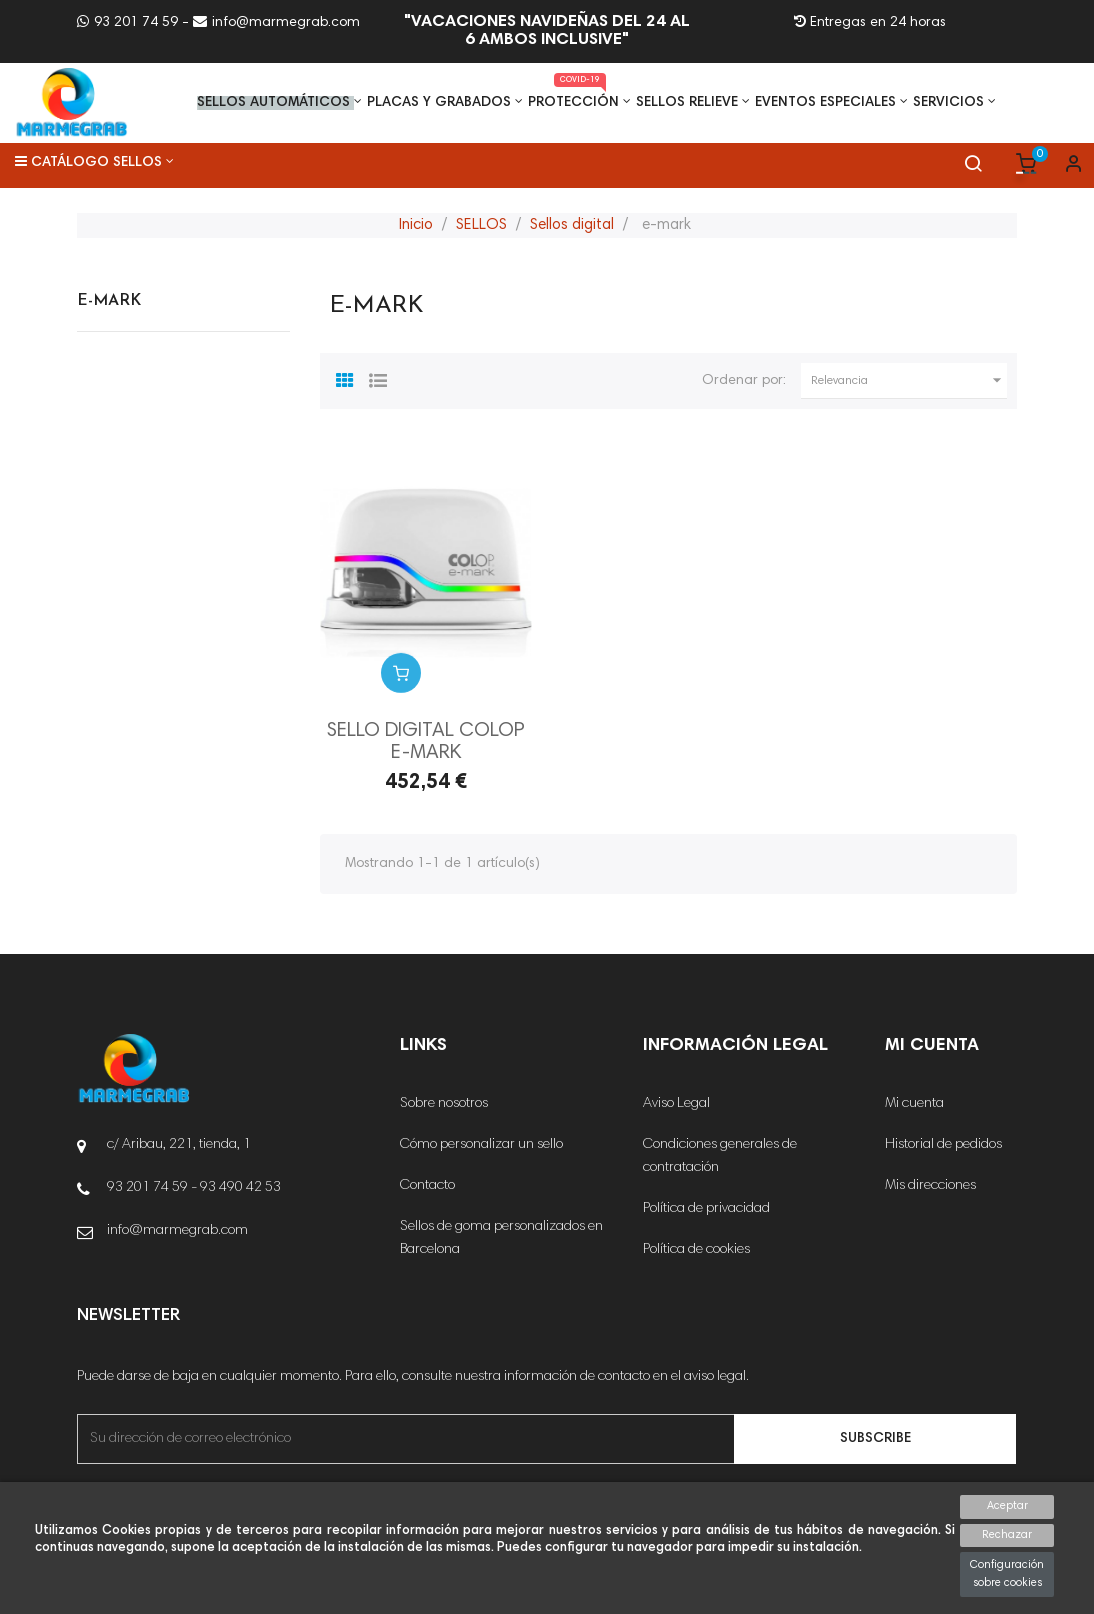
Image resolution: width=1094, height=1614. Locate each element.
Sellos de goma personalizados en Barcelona (501, 1238)
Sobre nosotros (444, 1104)
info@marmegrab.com (276, 23)
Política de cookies (696, 1250)
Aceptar (1007, 1506)
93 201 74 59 (127, 23)
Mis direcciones (930, 1186)
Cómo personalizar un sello (481, 1145)
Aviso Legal (676, 1104)
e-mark (109, 301)
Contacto (427, 1186)
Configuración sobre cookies (1007, 1574)
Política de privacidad (706, 1209)
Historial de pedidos (943, 1145)
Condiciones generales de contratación (720, 1156)
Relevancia (909, 381)
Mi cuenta (914, 1104)
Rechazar (1007, 1535)
